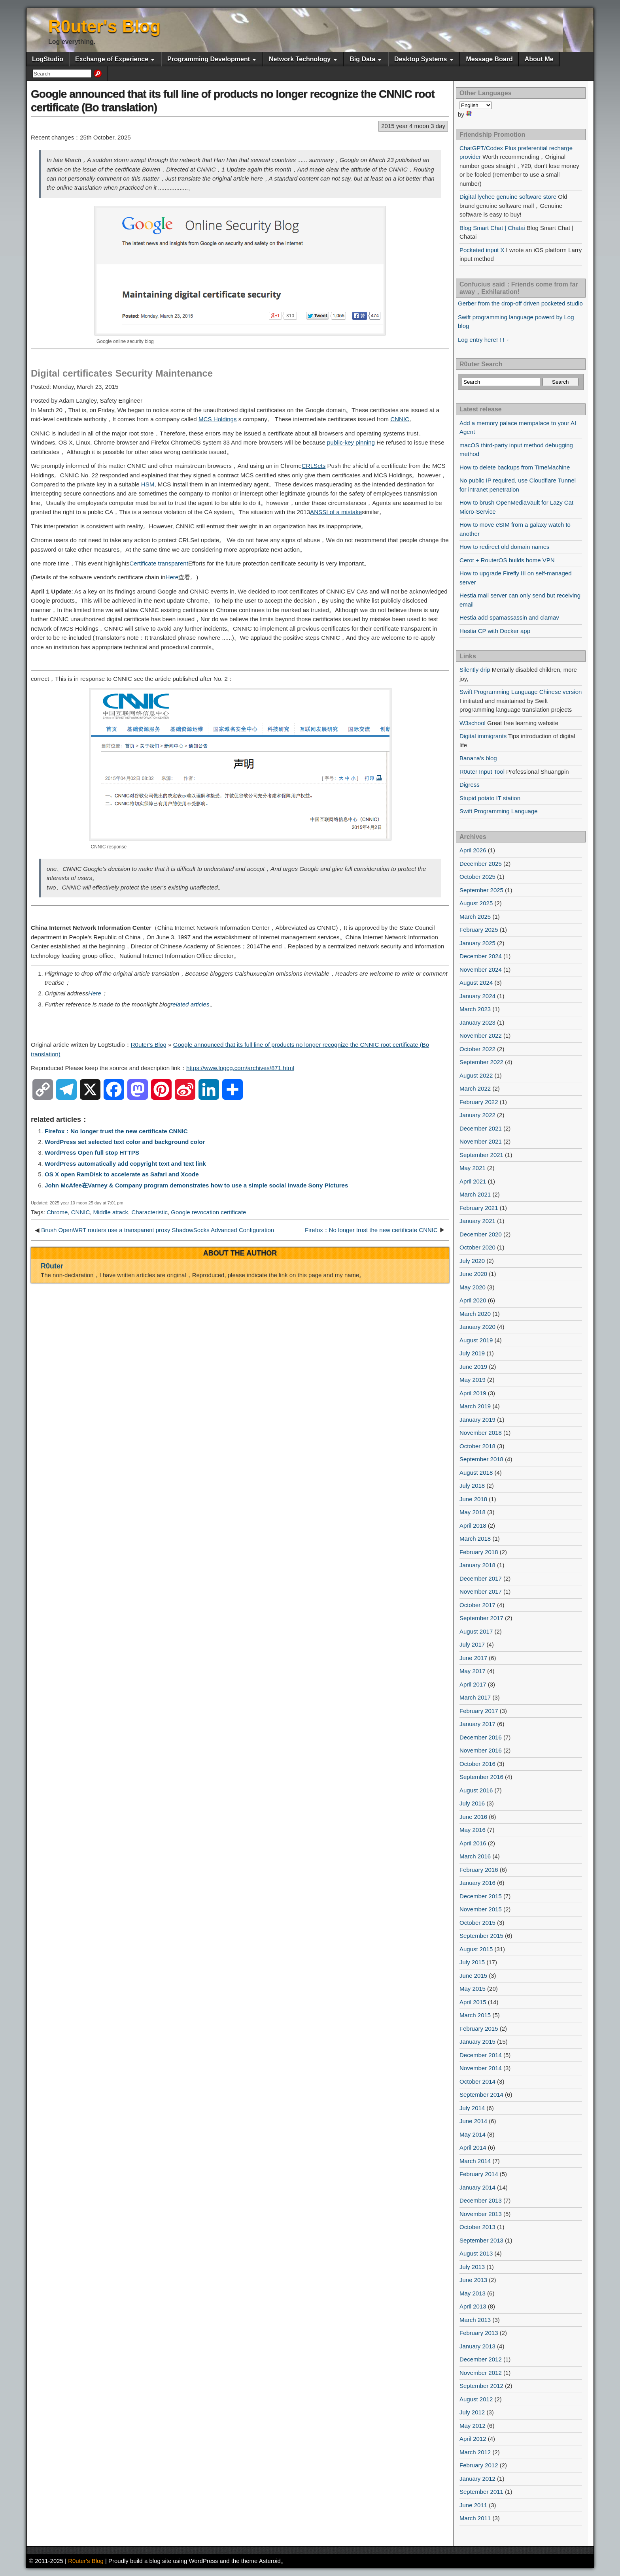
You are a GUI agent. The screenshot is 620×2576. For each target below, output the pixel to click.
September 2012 (481, 2385)
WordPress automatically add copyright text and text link (125, 1163)
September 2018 (481, 1459)
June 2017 (473, 1658)
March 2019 (475, 1406)
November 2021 (480, 1141)
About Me (539, 59)
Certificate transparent (158, 563)
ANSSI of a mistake (336, 512)
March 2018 (475, 1538)
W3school (472, 723)
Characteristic (149, 1212)
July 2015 (472, 1962)
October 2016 (477, 1763)
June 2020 (473, 1273)
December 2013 (480, 2200)
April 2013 (472, 2306)
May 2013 (472, 2293)
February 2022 (478, 1102)
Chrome (57, 1212)
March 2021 (475, 1194)
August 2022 (476, 1075)
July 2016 (472, 1803)
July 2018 (472, 1485)
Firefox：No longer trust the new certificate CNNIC (116, 1131)
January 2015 (477, 2041)
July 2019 (472, 1353)
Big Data (362, 59)
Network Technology (300, 59)
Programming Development (208, 59)
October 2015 (477, 1922)
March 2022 (475, 1088)
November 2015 (480, 1909)
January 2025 (477, 943)
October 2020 (477, 1247)
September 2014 (481, 2094)
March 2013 (475, 2319)
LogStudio (47, 59)
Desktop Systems (420, 59)
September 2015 (481, 1935)
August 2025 (476, 903)
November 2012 (480, 2372)
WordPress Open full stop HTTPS (92, 1152)
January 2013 (477, 2346)
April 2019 (472, 1393)
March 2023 (475, 1009)
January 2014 (477, 2187)
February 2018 (478, 1552)
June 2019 (473, 1366)
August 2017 (476, 1631)
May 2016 (472, 1829)
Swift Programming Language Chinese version (520, 691)
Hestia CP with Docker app (494, 631)
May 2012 (472, 2425)
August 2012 (476, 2399)
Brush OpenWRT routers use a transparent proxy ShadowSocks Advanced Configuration (157, 1230)
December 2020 (480, 1234)
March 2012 (475, 2452)
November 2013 (480, 2213)
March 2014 (475, 2161)
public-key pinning (351, 442)
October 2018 (477, 1446)
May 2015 (472, 1988)
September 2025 (481, 890)
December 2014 (480, 2055)
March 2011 (475, 2518)
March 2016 (475, 1856)
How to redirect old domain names (504, 546)
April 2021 (472, 1181)
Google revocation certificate (208, 1212)
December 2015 (480, 1896)
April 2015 (472, 2002)
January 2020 (477, 1326)
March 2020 (475, 1313)
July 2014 (472, 2108)
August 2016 (476, 1790)
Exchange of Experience (111, 59)
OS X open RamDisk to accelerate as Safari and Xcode (122, 1174)
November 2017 (480, 1591)
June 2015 (473, 1975)
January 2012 (477, 2478)
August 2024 (476, 982)
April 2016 (472, 1843)
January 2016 (477, 1882)
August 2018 (476, 1472)
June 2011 (473, 2505)
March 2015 (475, 2015)
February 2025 (478, 929)
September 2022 (481, 1062)
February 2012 (478, 2465)
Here (172, 577)
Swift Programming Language (498, 811)
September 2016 (481, 1776)
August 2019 (476, 1340)
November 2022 (480, 1035)
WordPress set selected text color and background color (125, 1141)
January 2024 (477, 996)
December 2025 (480, 863)
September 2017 (481, 1618)
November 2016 (480, 1750)
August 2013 (476, 2253)
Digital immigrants (483, 736)
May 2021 (472, 1168)
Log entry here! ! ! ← (485, 339)
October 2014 (477, 2081)
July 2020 (472, 1260)
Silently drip (474, 669)
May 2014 (472, 2134)
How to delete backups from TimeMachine (514, 467)
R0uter (52, 1266)
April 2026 (472, 850)
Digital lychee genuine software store (507, 196)
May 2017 (472, 1671)
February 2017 (478, 1710)
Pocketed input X (481, 250)
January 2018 (477, 1565)
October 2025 (477, 876)
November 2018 (480, 1432)
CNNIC (399, 419)
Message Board (489, 59)
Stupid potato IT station (489, 798)
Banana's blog (478, 758)
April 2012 (472, 2438)
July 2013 (472, 2266)
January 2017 (477, 1723)
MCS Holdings (217, 419)
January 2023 (477, 1022)
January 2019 (477, 1419)
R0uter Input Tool (482, 771)
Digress (469, 784)
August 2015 (476, 1949)
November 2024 (480, 969)
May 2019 (472, 1379)
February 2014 (478, 2174)
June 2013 (473, 2279)
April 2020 (472, 1300)
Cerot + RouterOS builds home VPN (507, 560)
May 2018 (472, 1512)
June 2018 (473, 1499)
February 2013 (478, 2332)
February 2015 (478, 2028)
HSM (148, 484)
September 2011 (481, 2491)
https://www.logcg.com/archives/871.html (240, 1068)
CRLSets (313, 465)
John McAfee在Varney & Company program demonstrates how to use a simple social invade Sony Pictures (196, 1185)
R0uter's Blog (104, 26)
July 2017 (472, 1644)
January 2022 (477, 1115)
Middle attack (110, 1212)
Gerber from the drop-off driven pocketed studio (520, 303)
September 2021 (481, 1154)
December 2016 (480, 1737)
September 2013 (481, 2240)
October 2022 (477, 1049)
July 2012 (472, 2412)
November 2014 (480, 2068)
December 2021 (480, 1128)
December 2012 (480, 2359)
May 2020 (472, 1287)
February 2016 (478, 1869)
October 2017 (477, 1605)
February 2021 (478, 1207)
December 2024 (480, 956)
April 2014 (472, 2147)
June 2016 (473, 1816)
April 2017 (472, 1684)
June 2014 (473, 2121)
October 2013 (477, 2227)
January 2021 (477, 1220)
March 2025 (475, 916)
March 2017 (475, 1697)
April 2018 (472, 1525)
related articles (189, 1004)
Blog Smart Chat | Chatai (492, 227)
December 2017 (480, 1578)
